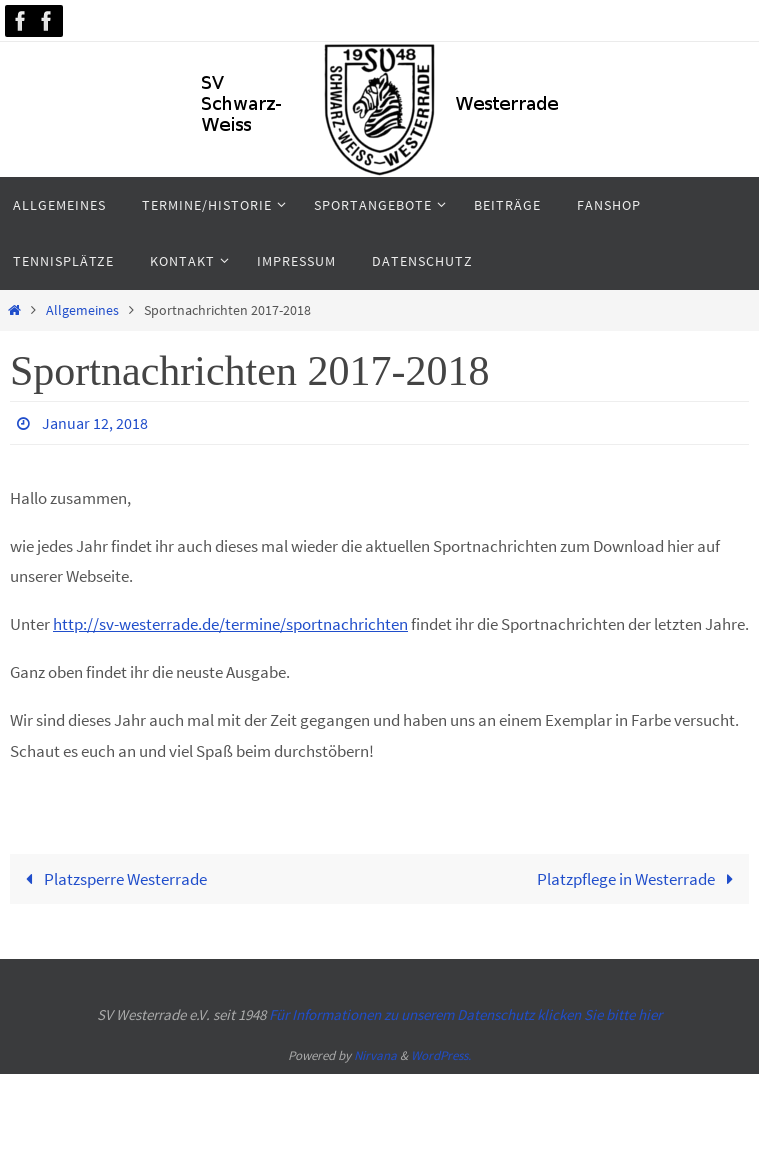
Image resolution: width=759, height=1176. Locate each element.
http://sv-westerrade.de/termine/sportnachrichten (230, 624)
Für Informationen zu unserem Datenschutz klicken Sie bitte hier (465, 1014)
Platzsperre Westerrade (112, 879)
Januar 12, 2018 (95, 423)
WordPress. (441, 1055)
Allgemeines (82, 310)
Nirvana (375, 1055)
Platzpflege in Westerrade (639, 879)
